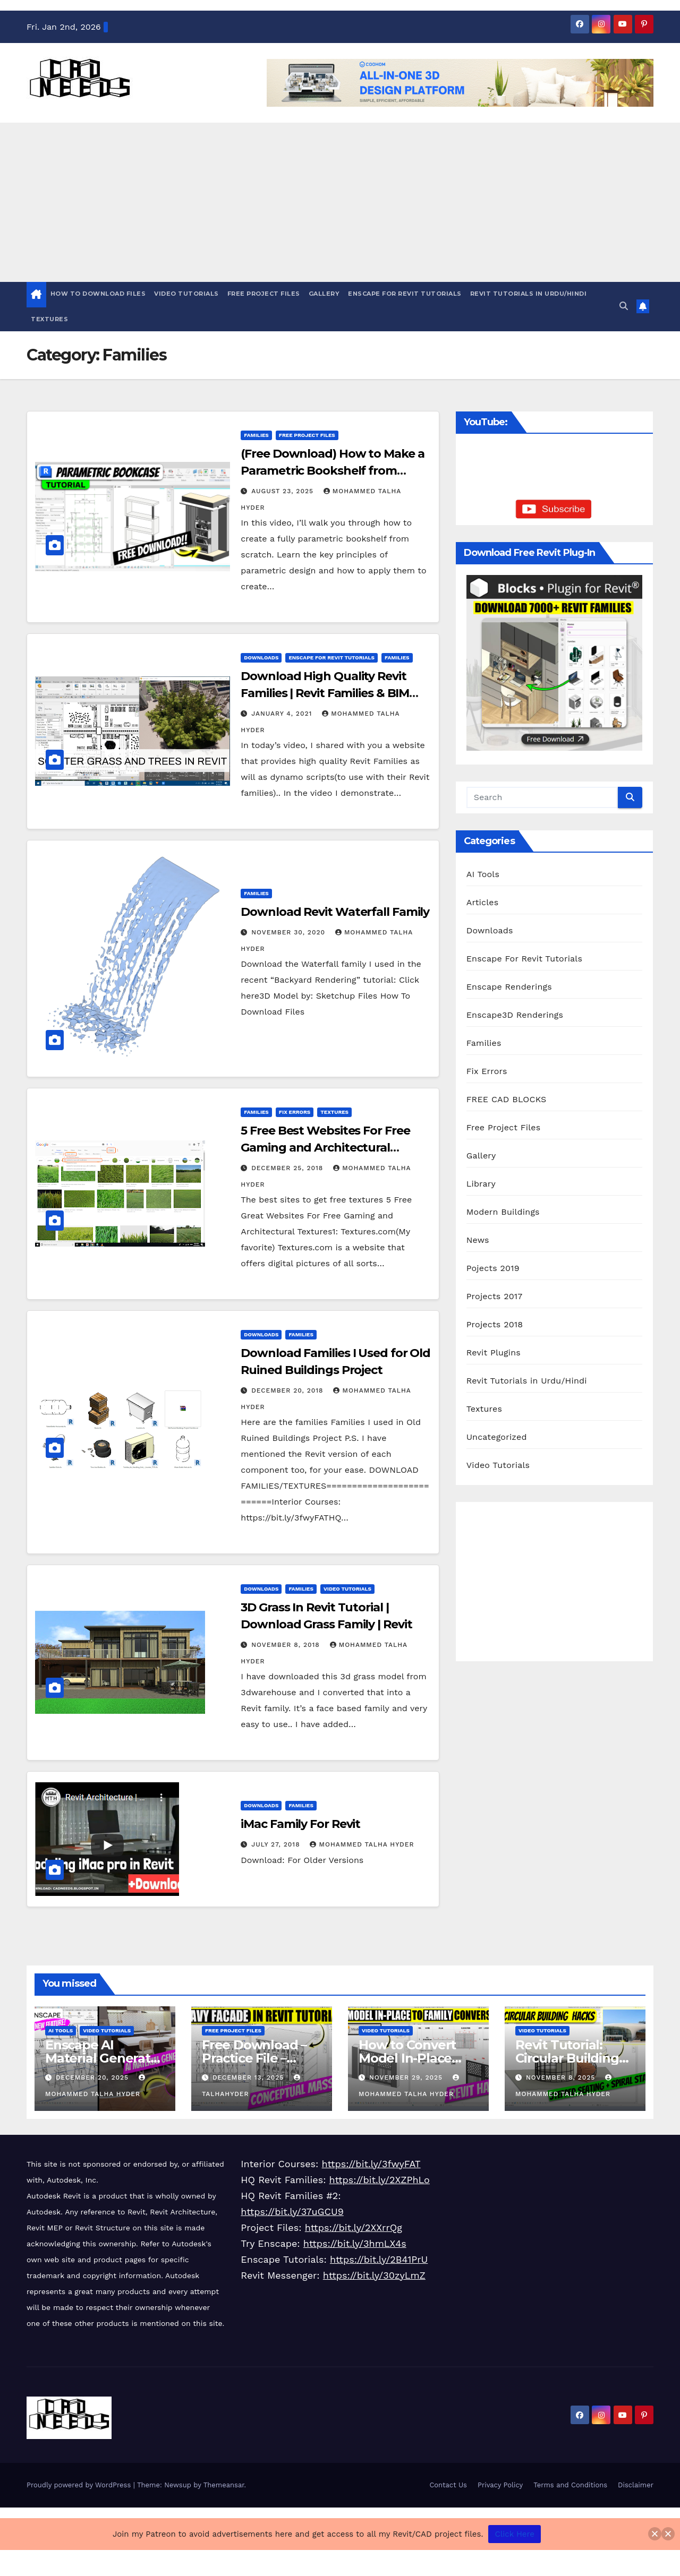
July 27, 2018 (276, 1844)
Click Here (514, 2534)
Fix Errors (294, 1112)
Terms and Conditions (570, 2485)
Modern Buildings (503, 1212)
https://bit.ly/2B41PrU (379, 2259)
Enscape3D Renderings (515, 1015)
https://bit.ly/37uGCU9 (292, 2211)
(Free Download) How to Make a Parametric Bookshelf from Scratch (332, 470)
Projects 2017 (494, 1296)
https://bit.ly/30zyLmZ (374, 2275)
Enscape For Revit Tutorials (405, 293)
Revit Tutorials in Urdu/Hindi (528, 293)
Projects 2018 (494, 1324)
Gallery (324, 293)
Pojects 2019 (493, 1268)
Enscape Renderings (509, 987)
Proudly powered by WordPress (80, 2485)
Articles (482, 902)
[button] (623, 306)
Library (481, 1184)
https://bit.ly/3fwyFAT (371, 2163)
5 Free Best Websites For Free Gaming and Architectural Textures (325, 1147)
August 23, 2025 (283, 491)
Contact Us (448, 2485)
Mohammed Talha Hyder (362, 1844)
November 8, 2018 (286, 1644)
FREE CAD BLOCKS (506, 1099)
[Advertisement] (340, 202)
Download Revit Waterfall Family (335, 912)
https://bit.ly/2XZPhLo (379, 2179)
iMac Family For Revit (300, 1824)
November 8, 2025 (562, 2077)
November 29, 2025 (407, 2077)
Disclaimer (635, 2485)
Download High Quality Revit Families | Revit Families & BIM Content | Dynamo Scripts (325, 693)
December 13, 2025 (249, 2077)
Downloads (261, 657)
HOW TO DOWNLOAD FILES (98, 293)
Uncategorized (496, 1437)
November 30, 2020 (289, 932)
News (477, 1240)
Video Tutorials (186, 293)
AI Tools (482, 874)
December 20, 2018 (288, 1390)
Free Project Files (263, 293)
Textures (49, 319)
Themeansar (223, 2485)
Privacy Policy (500, 2485)
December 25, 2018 (288, 1168)
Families (256, 435)
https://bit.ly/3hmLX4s (354, 2243)
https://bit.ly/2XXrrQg (353, 2227)
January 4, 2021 (282, 713)
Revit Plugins (493, 1352)
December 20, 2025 (93, 2077)
